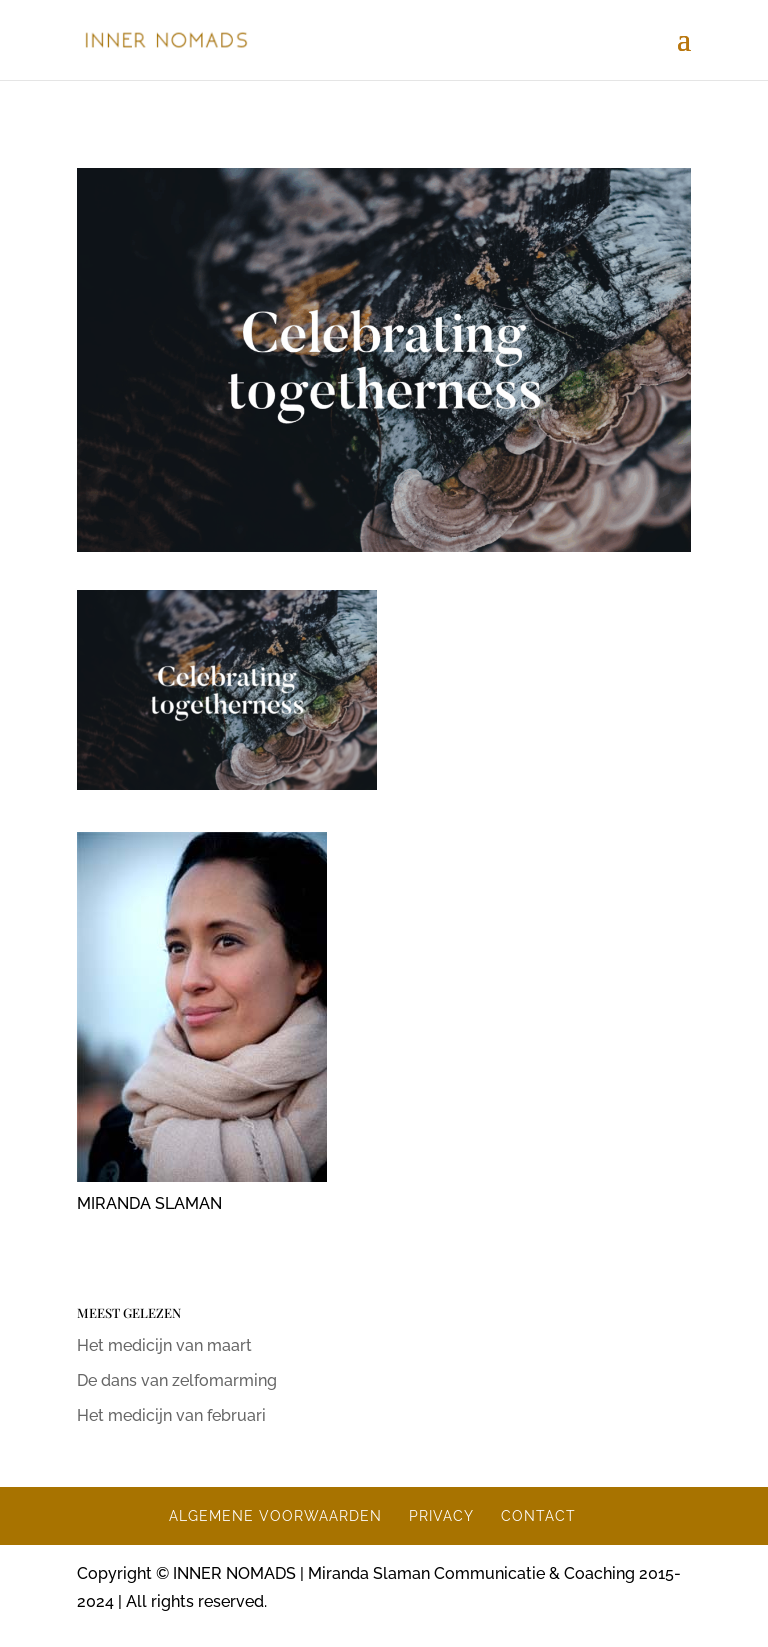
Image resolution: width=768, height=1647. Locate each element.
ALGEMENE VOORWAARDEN (275, 1516)
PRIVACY (441, 1516)
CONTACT (538, 1516)
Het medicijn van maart (164, 1345)
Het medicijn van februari (171, 1415)
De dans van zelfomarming (177, 1380)
